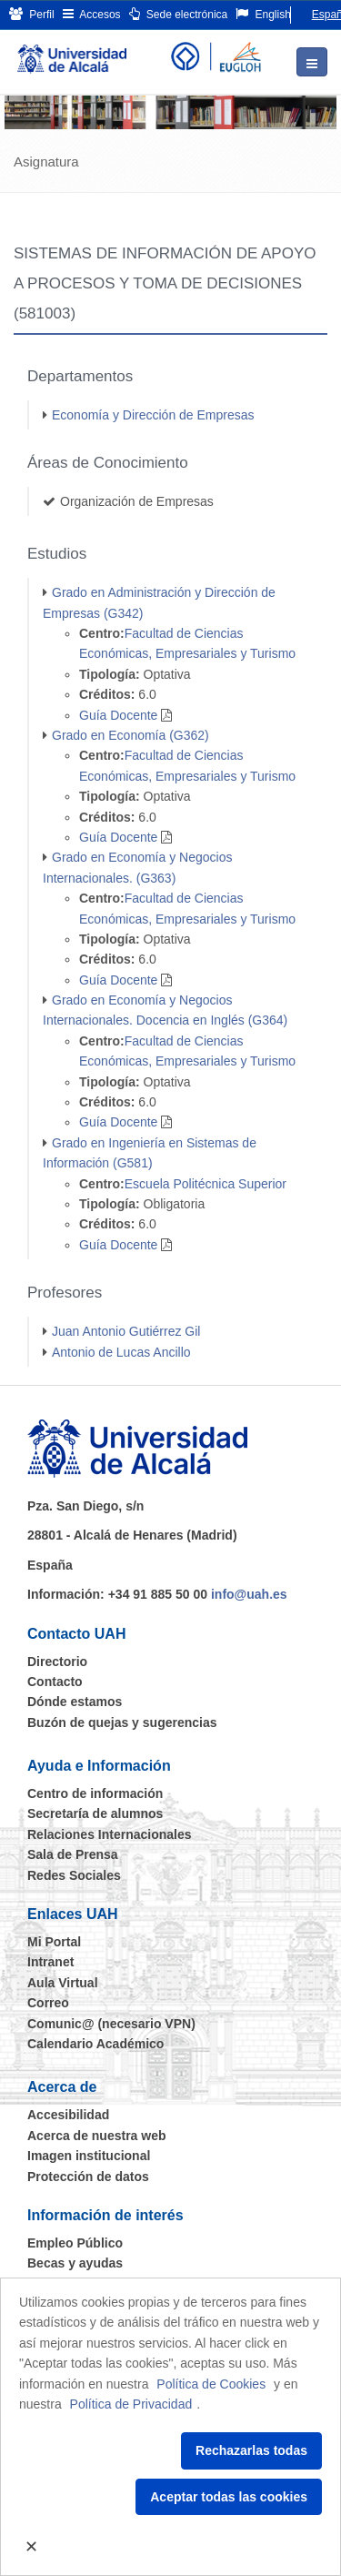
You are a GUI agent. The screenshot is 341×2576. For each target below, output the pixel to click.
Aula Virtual (62, 1982)
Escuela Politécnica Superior (205, 1184)
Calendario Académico (95, 2043)
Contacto (55, 1681)
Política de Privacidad (131, 2404)
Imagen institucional (88, 2155)
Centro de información (95, 1793)
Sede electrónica (178, 14)
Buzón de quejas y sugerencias (122, 1722)
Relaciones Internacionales (109, 1834)
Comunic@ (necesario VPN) (111, 2023)
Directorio (57, 1661)
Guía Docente (118, 715)
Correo (48, 2002)
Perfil (32, 14)
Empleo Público (75, 2243)
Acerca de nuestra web (96, 2135)
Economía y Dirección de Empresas (153, 415)
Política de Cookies (211, 2384)
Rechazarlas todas (251, 2450)
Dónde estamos (74, 1701)
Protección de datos (88, 2176)
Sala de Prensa (72, 1854)
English (263, 14)
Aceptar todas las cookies (228, 2497)
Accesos (92, 14)
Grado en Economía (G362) (130, 735)
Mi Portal (54, 1942)
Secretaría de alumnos (95, 1813)
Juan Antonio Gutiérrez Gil (126, 1331)
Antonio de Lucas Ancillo (121, 1352)
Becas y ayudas (75, 2263)
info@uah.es (249, 1594)
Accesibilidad (68, 2114)
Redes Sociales (74, 1875)
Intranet (50, 1962)
